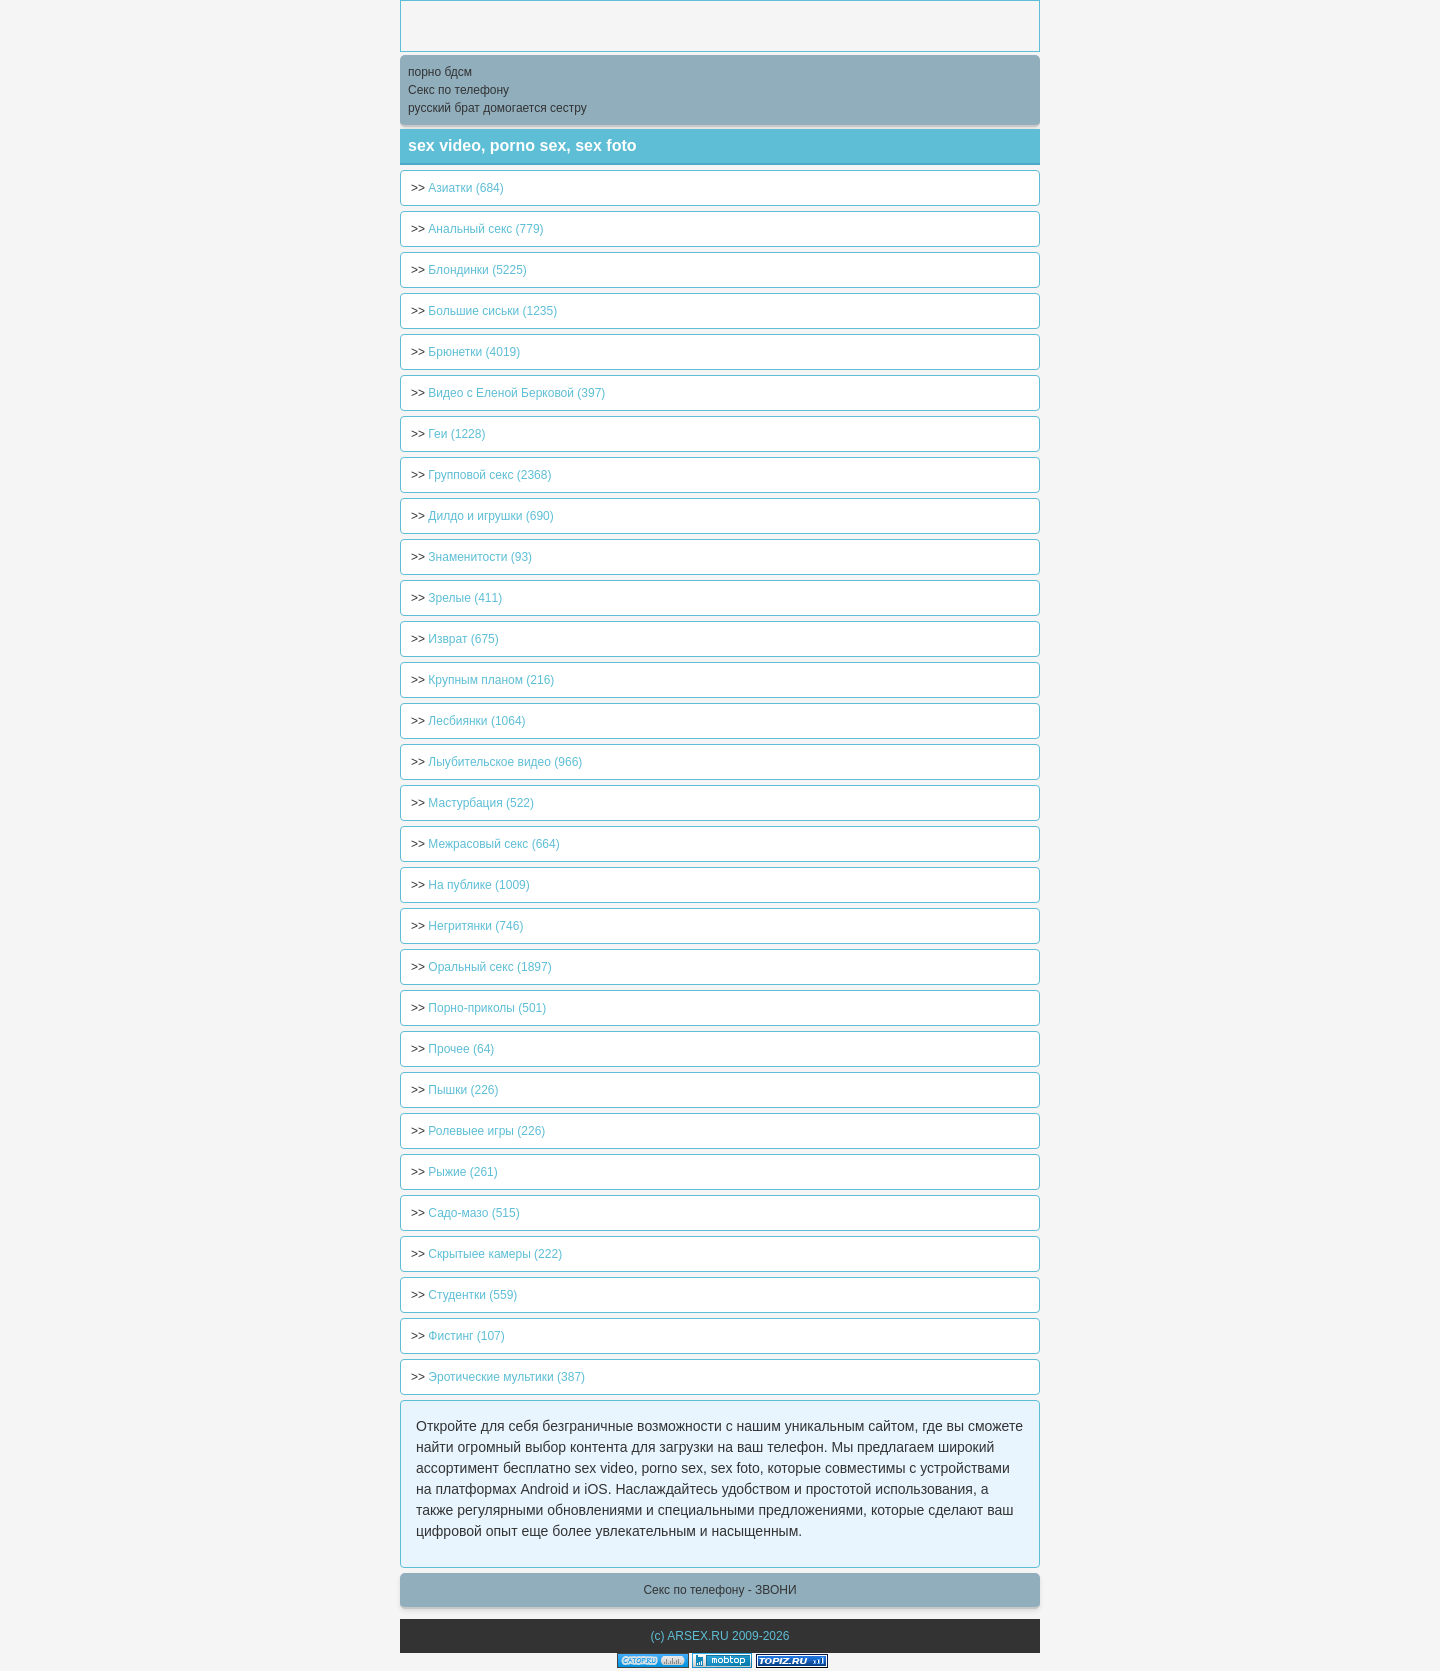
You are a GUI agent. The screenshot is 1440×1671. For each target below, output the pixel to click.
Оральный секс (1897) (489, 967)
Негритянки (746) (475, 926)
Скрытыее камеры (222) (495, 1254)
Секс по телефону (458, 90)
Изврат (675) (463, 639)
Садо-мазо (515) (473, 1213)
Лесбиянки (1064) (476, 721)
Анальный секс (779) (485, 229)
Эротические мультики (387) (506, 1377)
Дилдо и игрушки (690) (490, 516)
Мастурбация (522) (481, 803)
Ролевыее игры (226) (486, 1131)
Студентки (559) (472, 1295)
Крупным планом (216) (491, 680)
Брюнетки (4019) (474, 352)
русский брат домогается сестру (497, 108)
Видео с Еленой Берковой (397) (516, 393)
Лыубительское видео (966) (505, 762)
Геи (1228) (456, 434)
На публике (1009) (478, 885)
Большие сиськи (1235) (492, 311)
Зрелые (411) (465, 598)
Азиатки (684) (465, 188)
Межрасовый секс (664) (493, 844)
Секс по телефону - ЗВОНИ (719, 1590)
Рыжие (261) (462, 1172)
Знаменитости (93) (480, 557)
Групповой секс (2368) (489, 475)
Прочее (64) (461, 1049)
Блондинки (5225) (477, 270)
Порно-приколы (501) (487, 1008)
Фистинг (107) (466, 1336)
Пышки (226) (463, 1090)
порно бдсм (440, 72)
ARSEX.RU (697, 1636)
